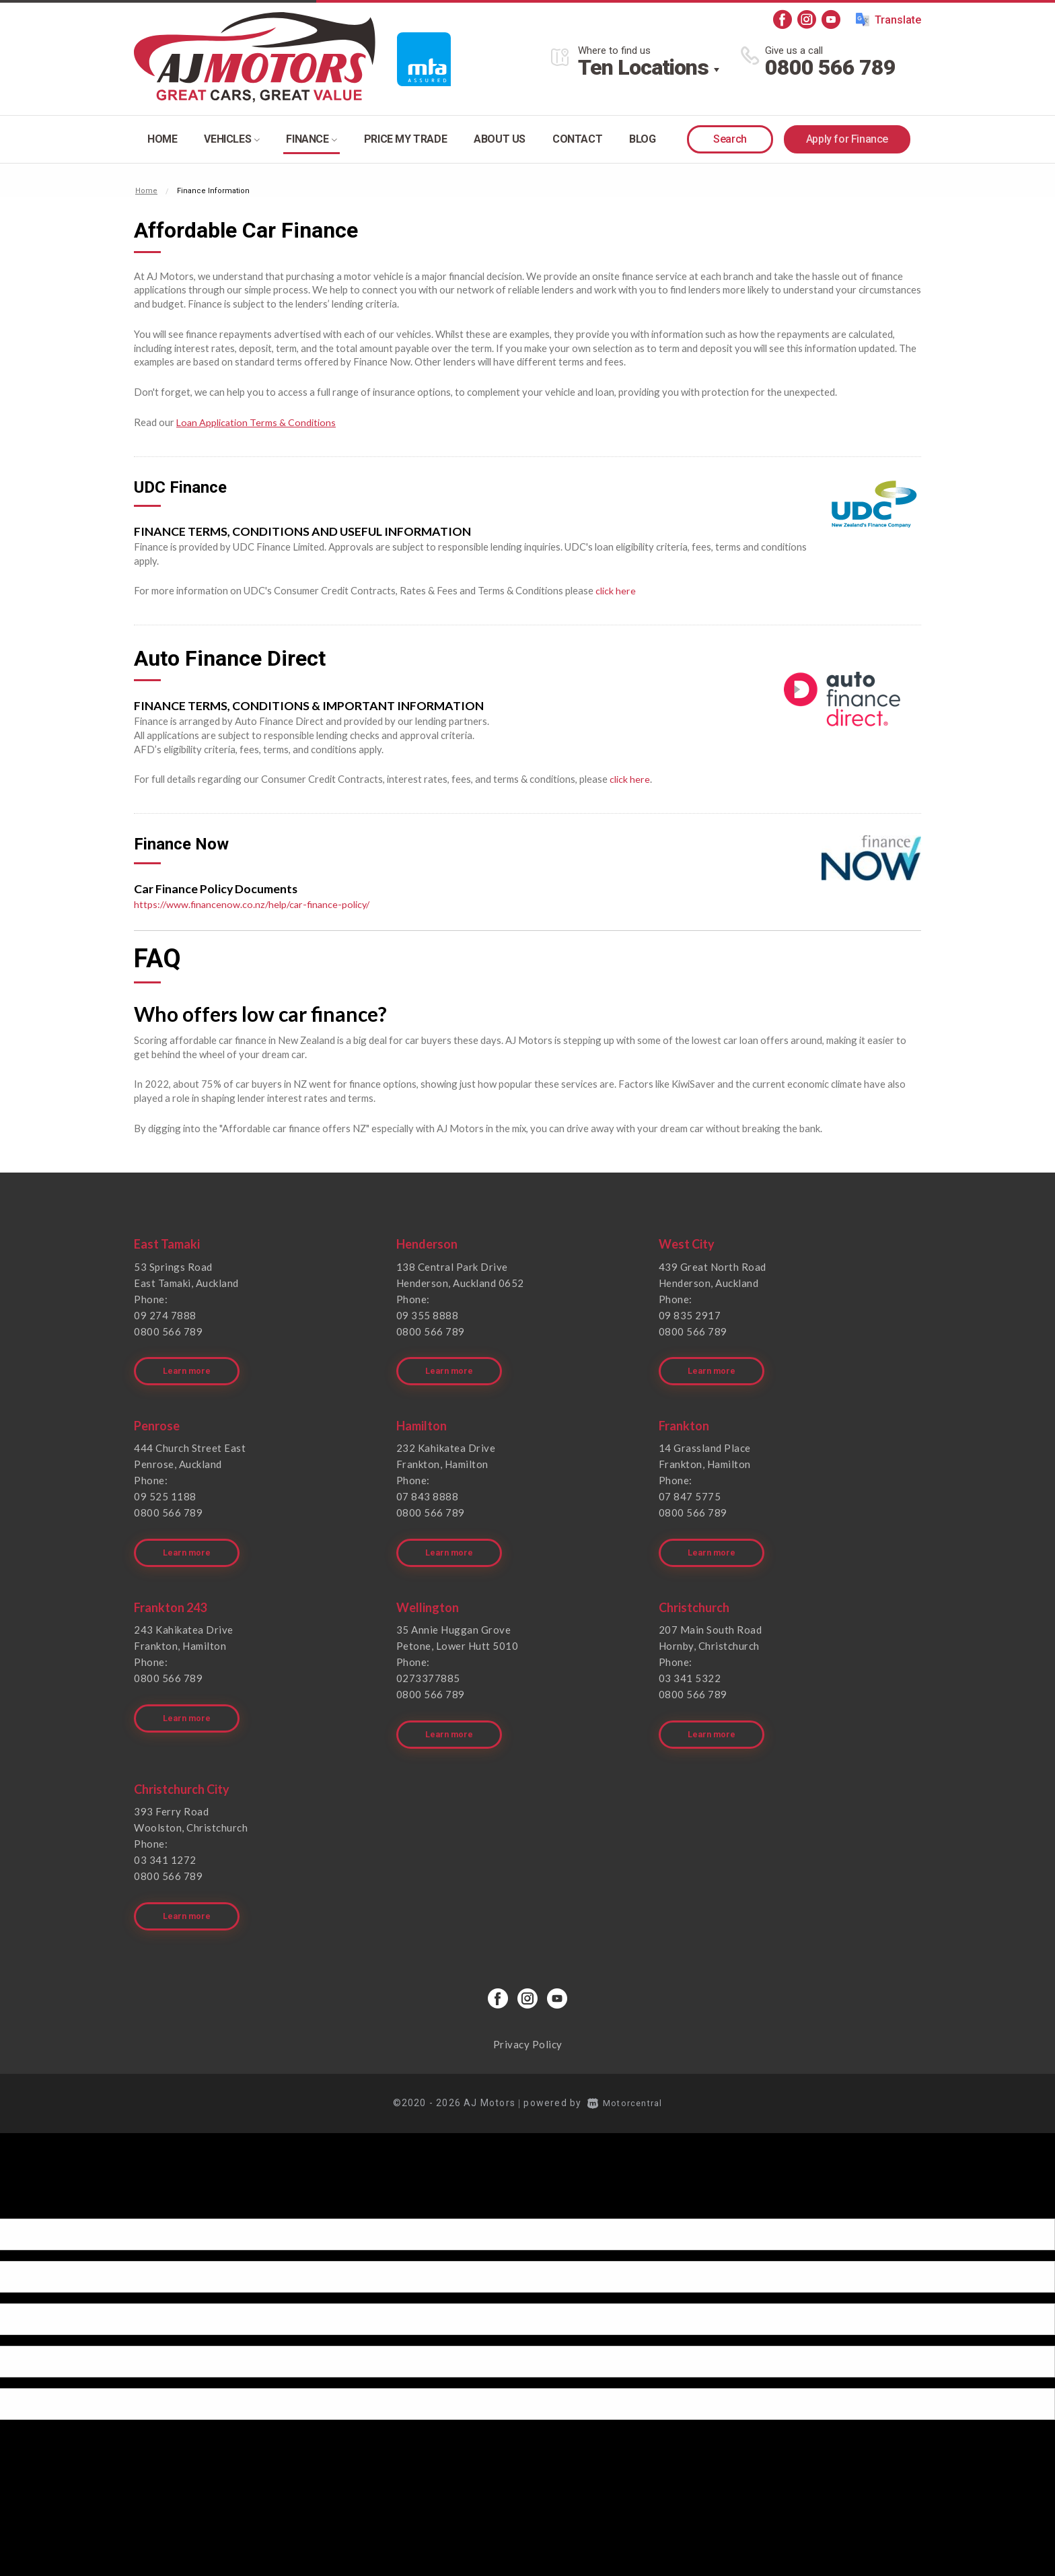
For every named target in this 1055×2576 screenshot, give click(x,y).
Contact (577, 139)
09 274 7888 (165, 1315)
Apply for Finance (847, 139)
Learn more (189, 1363)
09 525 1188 (165, 1489)
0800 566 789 (830, 67)
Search (730, 139)
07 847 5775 (690, 1489)
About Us (499, 139)
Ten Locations (643, 67)
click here (615, 590)
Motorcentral (625, 2073)
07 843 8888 (427, 1489)
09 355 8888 (427, 1315)
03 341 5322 (690, 1663)
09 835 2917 (690, 1315)
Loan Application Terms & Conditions (256, 422)
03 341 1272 (165, 1838)
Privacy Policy (527, 2015)
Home (162, 139)
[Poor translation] (33, 2178)
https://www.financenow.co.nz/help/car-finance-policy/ (254, 903)
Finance (311, 139)
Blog (642, 139)
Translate (888, 19)
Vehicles (231, 139)
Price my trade (405, 139)
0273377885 (428, 1663)
